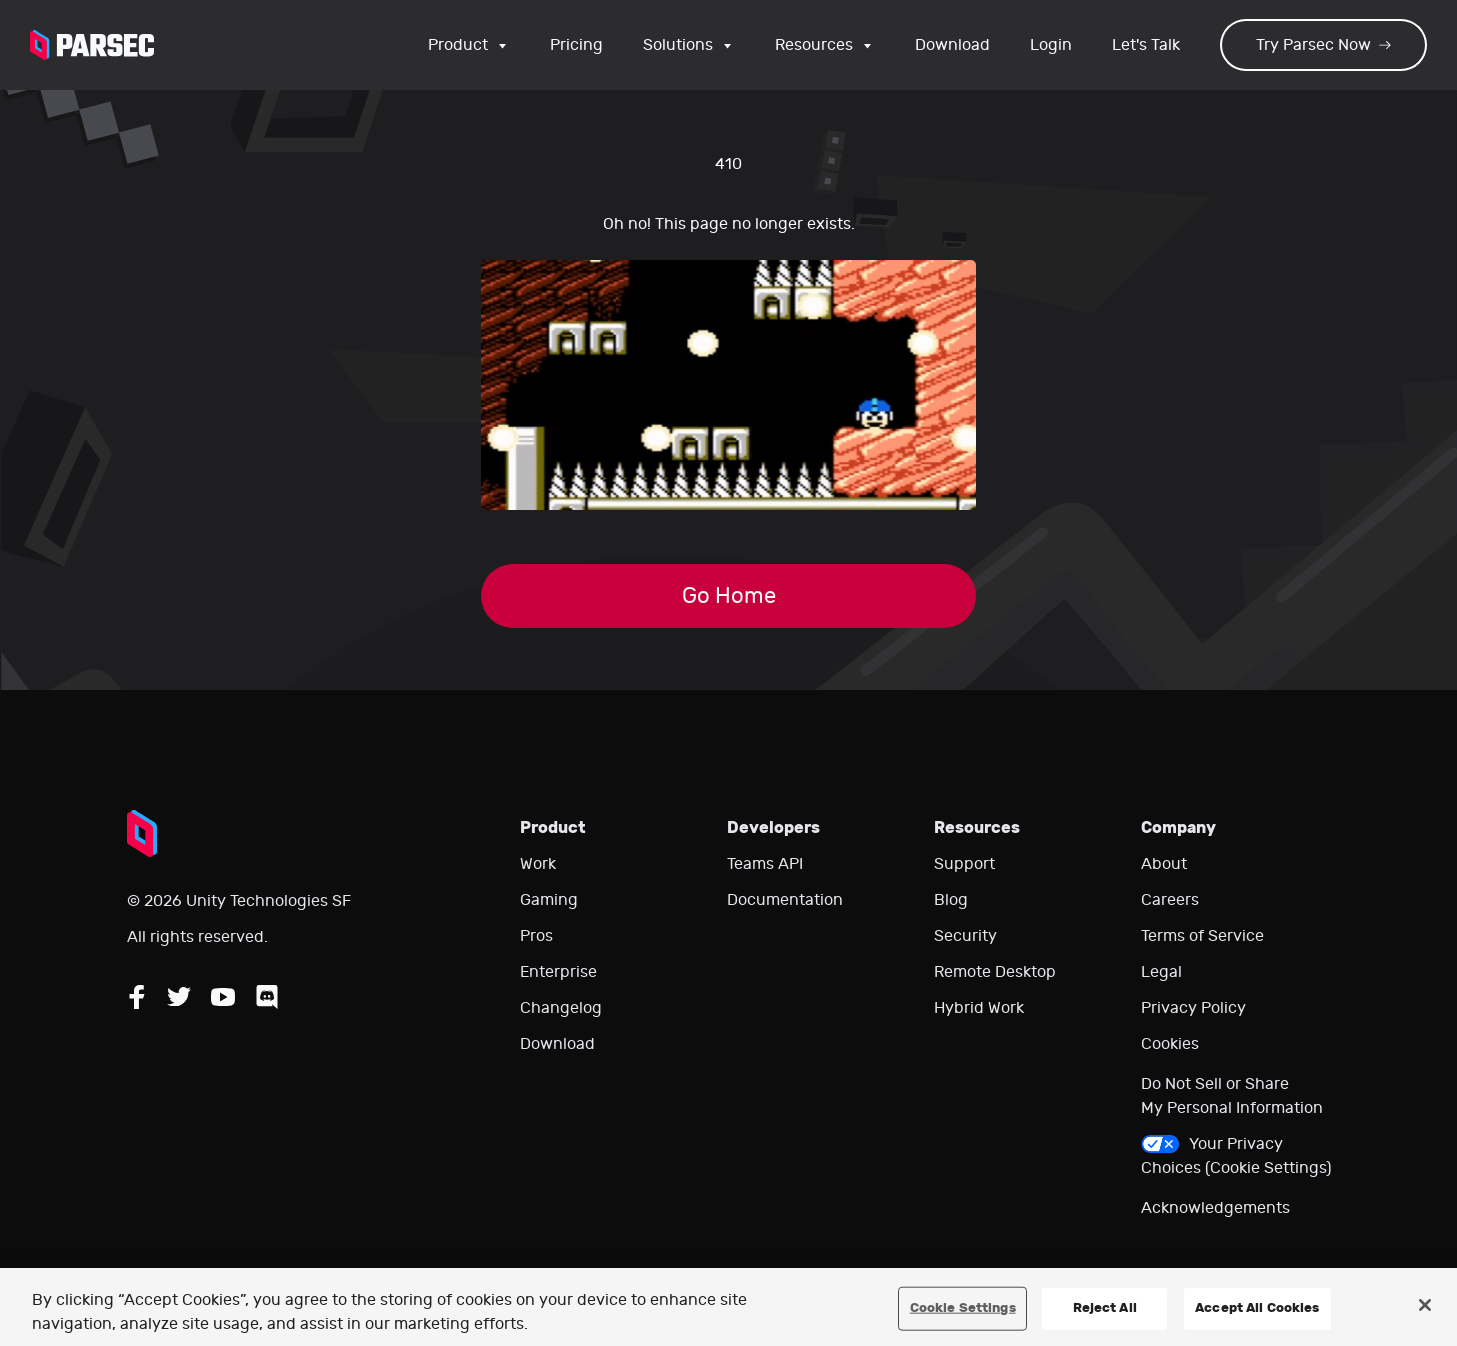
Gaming (549, 900)
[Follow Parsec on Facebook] (137, 997)
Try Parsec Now (1323, 45)
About (1164, 864)
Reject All (1105, 1308)
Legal (1161, 972)
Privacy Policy (1193, 1008)
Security (965, 936)
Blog (951, 900)
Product (469, 45)
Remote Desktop (995, 972)
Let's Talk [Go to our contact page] (1146, 45)
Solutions (689, 45)
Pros (536, 936)
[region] (728, 1307)
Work (538, 864)
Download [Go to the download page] (952, 45)
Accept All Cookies (1257, 1308)
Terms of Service (1202, 936)
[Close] (1425, 1305)
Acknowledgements (1215, 1208)
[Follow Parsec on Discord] (267, 997)
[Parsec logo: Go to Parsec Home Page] (92, 45)
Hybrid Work (979, 1008)
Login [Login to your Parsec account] (1051, 45)
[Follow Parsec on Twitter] (179, 997)
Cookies (1170, 1044)
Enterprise (558, 972)
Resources (825, 45)
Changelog (561, 1008)
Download (557, 1044)
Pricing (576, 45)
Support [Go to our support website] (964, 864)
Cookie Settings (963, 1308)
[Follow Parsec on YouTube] (223, 997)
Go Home (729, 596)
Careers (1170, 900)
